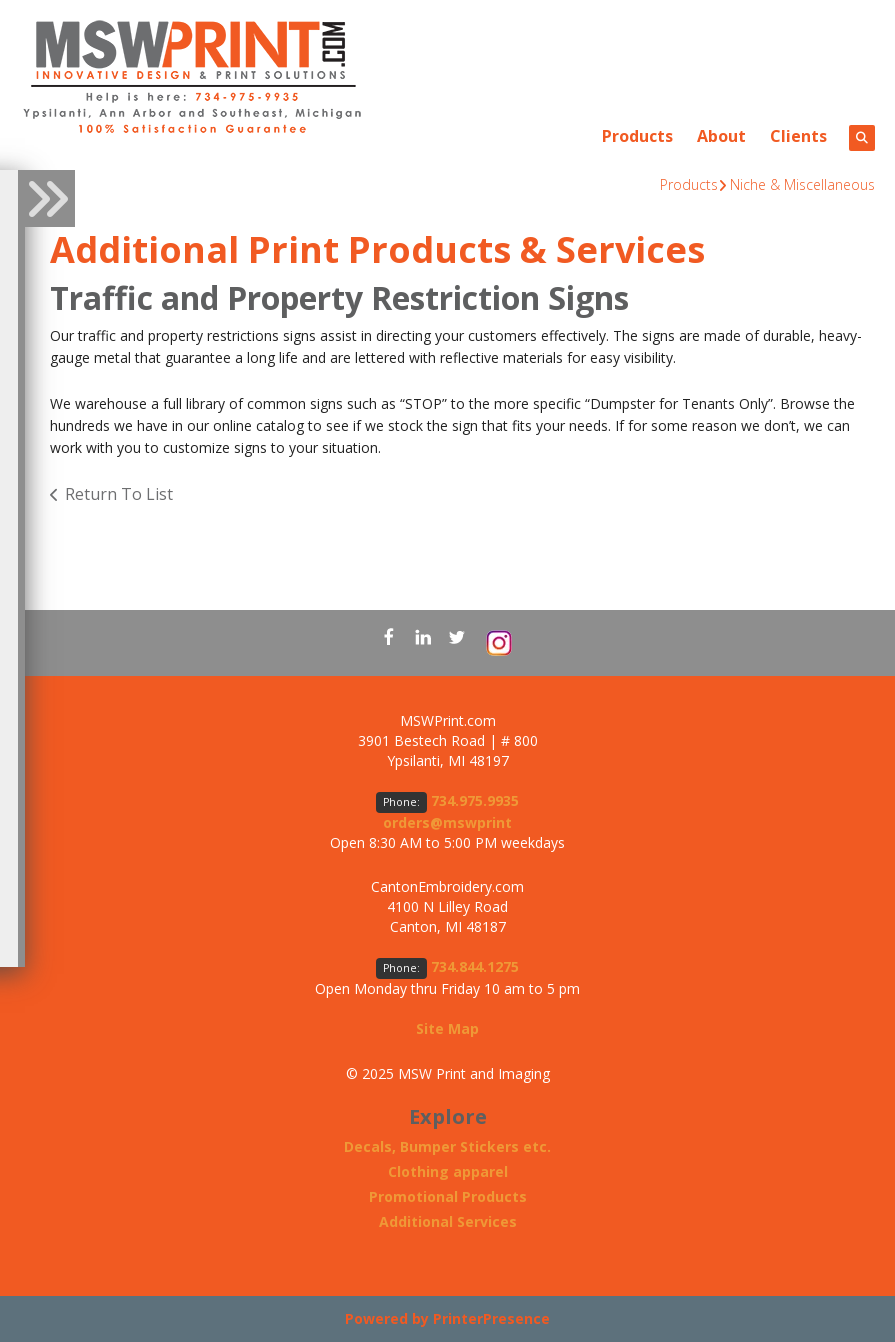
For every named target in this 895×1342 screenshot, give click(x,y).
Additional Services (448, 1221)
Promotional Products (448, 1196)
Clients (798, 136)
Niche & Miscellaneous (802, 184)
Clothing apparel (448, 1171)
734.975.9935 (475, 800)
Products (637, 136)
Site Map (447, 1028)
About (721, 136)
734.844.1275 (475, 966)
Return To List (119, 494)
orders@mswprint (447, 822)
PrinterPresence (491, 1318)
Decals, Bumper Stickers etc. (447, 1146)
